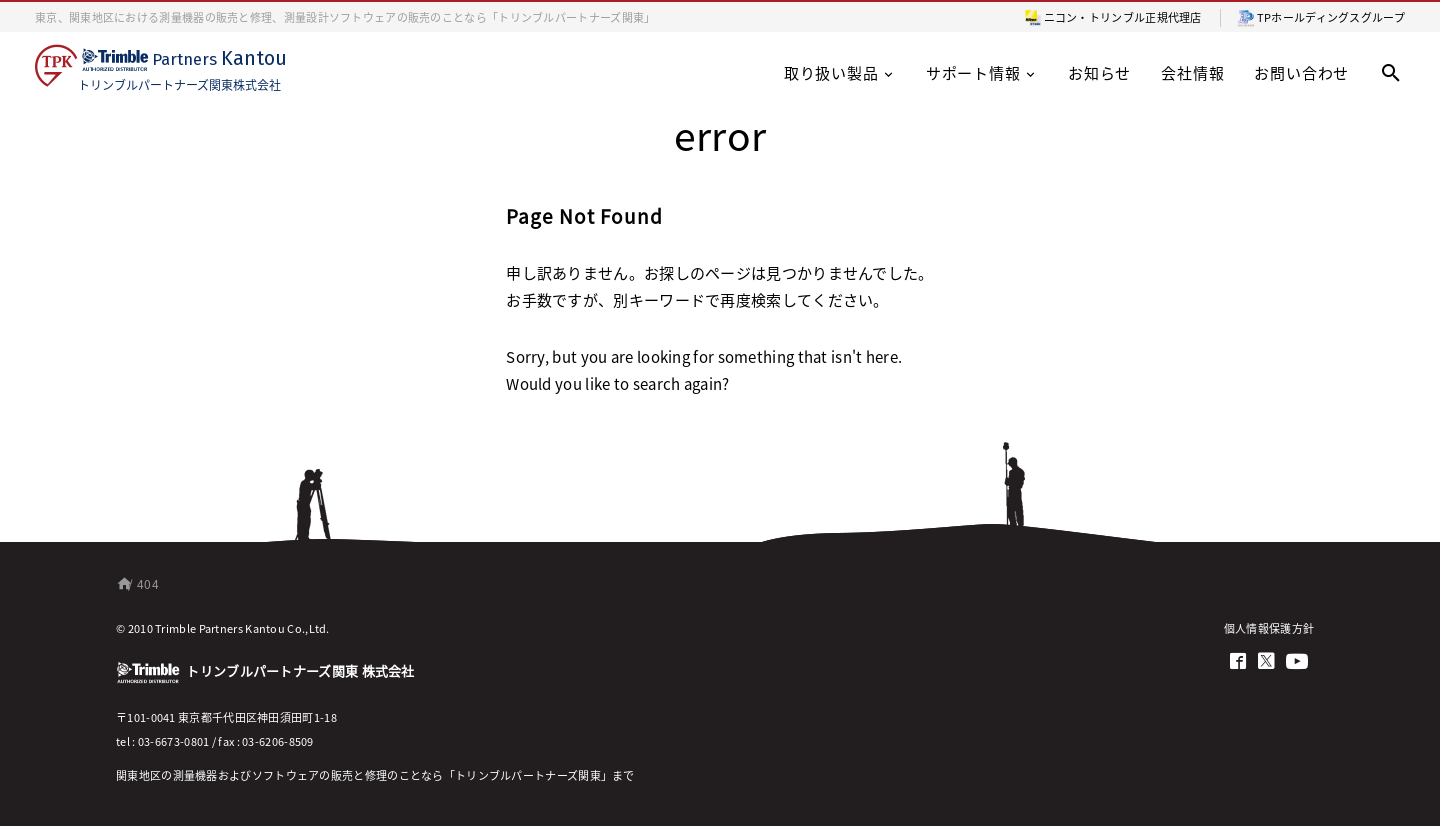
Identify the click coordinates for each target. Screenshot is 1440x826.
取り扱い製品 (840, 72)
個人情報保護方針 (1269, 628)
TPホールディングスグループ (1331, 17)
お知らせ (1099, 72)
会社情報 (1192, 72)
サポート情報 (982, 72)
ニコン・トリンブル (1095, 17)
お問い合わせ (1301, 72)
